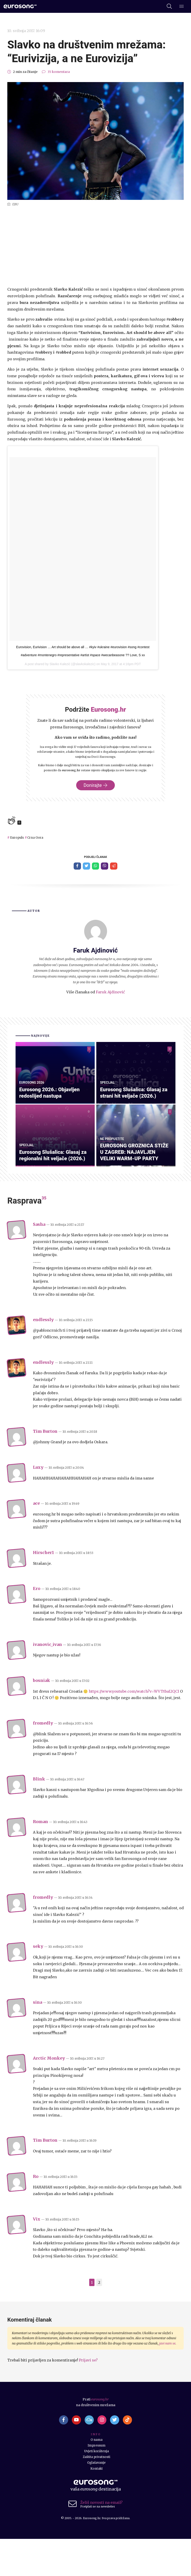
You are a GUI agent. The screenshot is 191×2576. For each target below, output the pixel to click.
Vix (36, 2255)
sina (37, 2039)
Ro (35, 2213)
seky (38, 1983)
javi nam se (167, 2380)
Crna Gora (36, 837)
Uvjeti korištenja (96, 2488)
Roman (40, 1858)
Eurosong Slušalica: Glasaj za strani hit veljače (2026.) (134, 1111)
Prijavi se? (88, 2397)
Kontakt (96, 2505)
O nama (96, 2476)
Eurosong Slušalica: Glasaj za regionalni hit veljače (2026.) (53, 1192)
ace (36, 1540)
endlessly (43, 1356)
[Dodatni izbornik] (181, 7)
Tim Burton (45, 1468)
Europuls (17, 837)
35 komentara (59, 72)
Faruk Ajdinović (110, 992)
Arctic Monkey (49, 2094)
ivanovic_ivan (47, 1681)
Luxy (38, 1504)
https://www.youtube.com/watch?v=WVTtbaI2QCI (134, 1728)
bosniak (41, 1717)
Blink (39, 1815)
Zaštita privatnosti (96, 2494)
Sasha (39, 1261)
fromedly (43, 1760)
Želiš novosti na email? (101, 2539)
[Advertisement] (95, 247)
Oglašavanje (96, 2499)
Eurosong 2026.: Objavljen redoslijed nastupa (50, 1111)
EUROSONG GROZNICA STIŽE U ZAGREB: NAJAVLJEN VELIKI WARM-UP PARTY (135, 1188)
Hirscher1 (43, 1589)
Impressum (96, 2482)
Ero (36, 1625)
